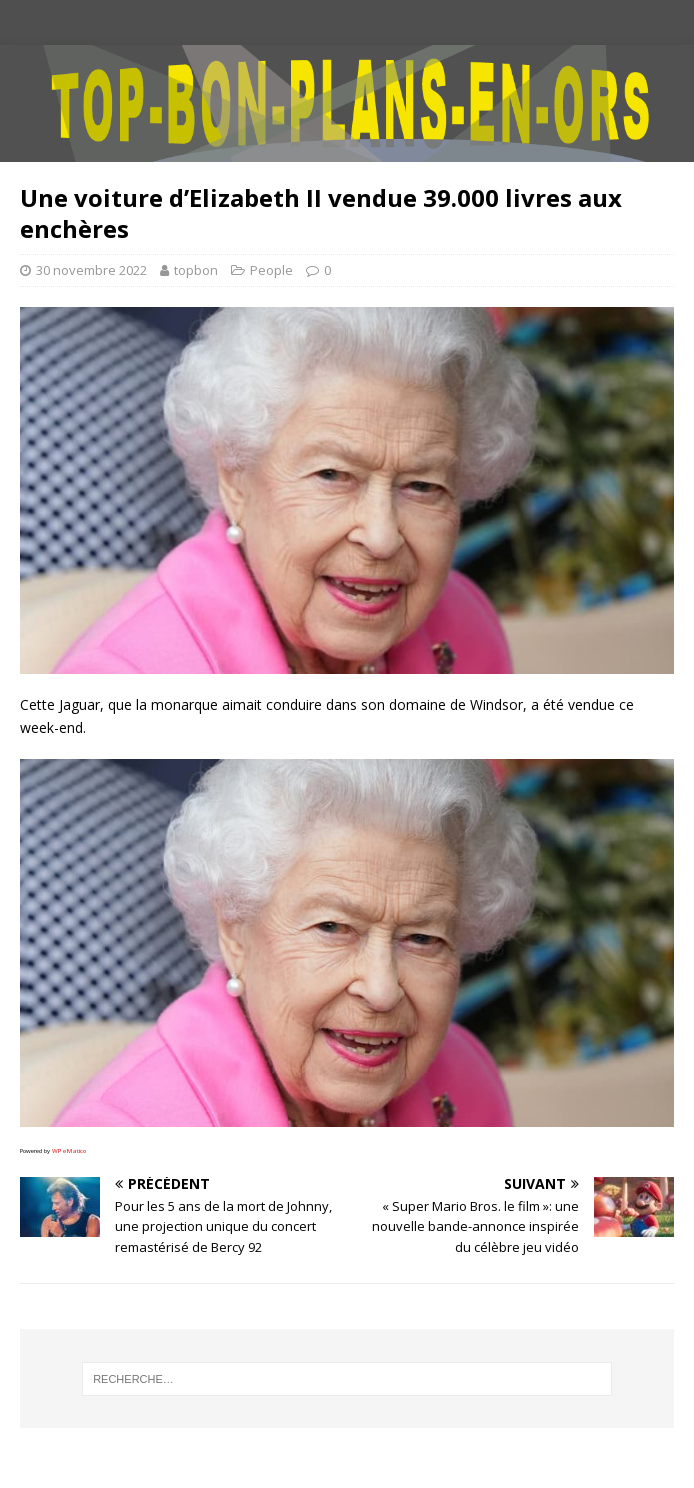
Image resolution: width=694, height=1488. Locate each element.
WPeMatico (69, 1151)
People (271, 270)
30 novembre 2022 (91, 270)
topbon (196, 270)
